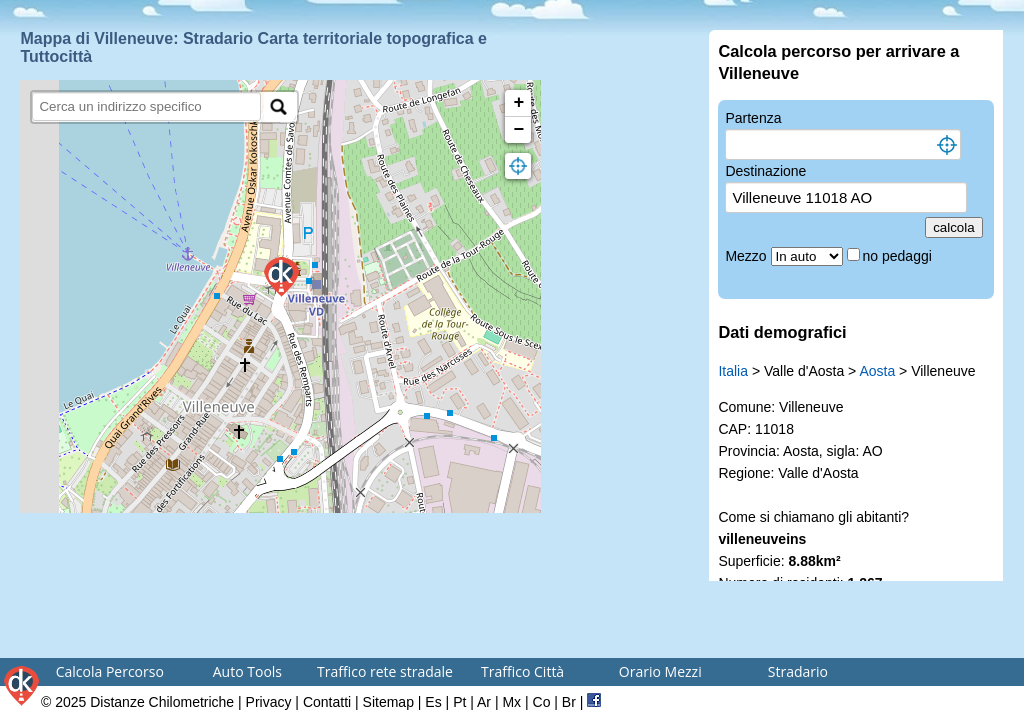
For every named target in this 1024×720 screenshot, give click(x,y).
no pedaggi (899, 256)
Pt (459, 702)
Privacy (269, 702)
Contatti (327, 702)
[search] (146, 106)
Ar (484, 702)
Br (569, 702)
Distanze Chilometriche (162, 702)
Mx (511, 702)
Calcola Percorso (110, 671)
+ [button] (519, 103)
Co (542, 702)
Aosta (877, 371)
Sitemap (388, 702)
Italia (733, 371)
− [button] (519, 130)
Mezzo (747, 256)
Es (433, 702)
